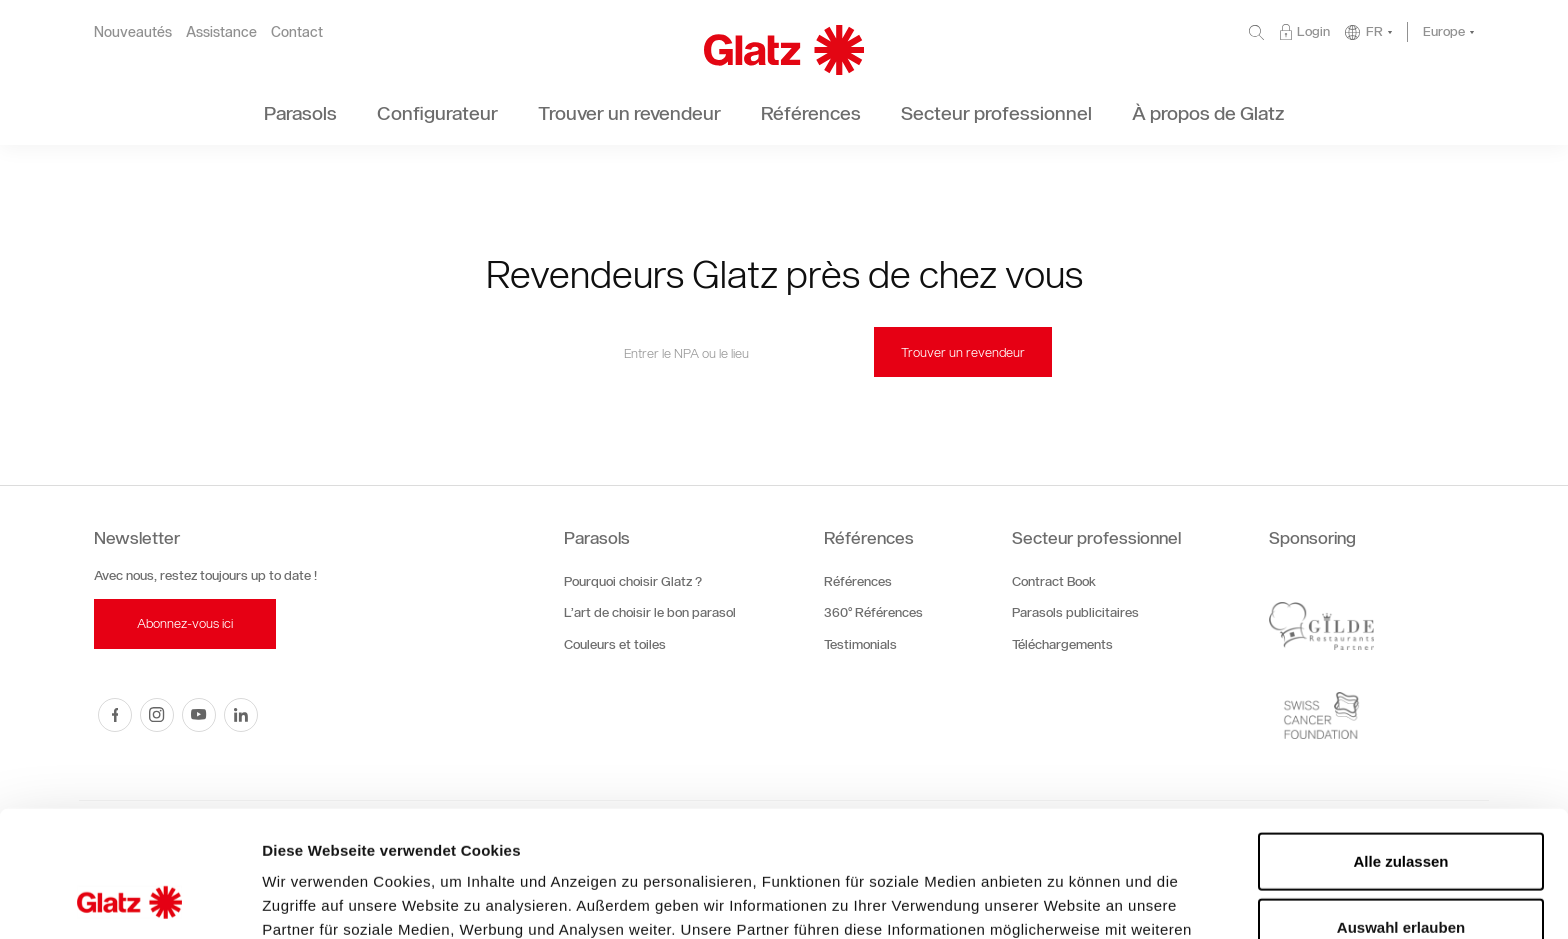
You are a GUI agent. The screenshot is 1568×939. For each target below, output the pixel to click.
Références (869, 538)
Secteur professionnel (1096, 538)
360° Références (873, 612)
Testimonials (860, 644)
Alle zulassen (1400, 742)
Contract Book (1054, 581)
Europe (1444, 31)
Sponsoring (1312, 538)
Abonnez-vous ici (185, 623)
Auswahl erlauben (1401, 808)
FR (1374, 31)
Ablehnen (1401, 873)
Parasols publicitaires (1075, 612)
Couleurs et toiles (615, 644)
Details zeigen (1063, 899)
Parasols (597, 538)
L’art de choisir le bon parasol (650, 612)
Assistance (221, 32)
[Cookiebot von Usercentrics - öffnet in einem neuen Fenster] (129, 900)
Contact (297, 32)
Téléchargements (1062, 644)
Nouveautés (133, 32)
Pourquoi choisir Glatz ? (633, 581)
